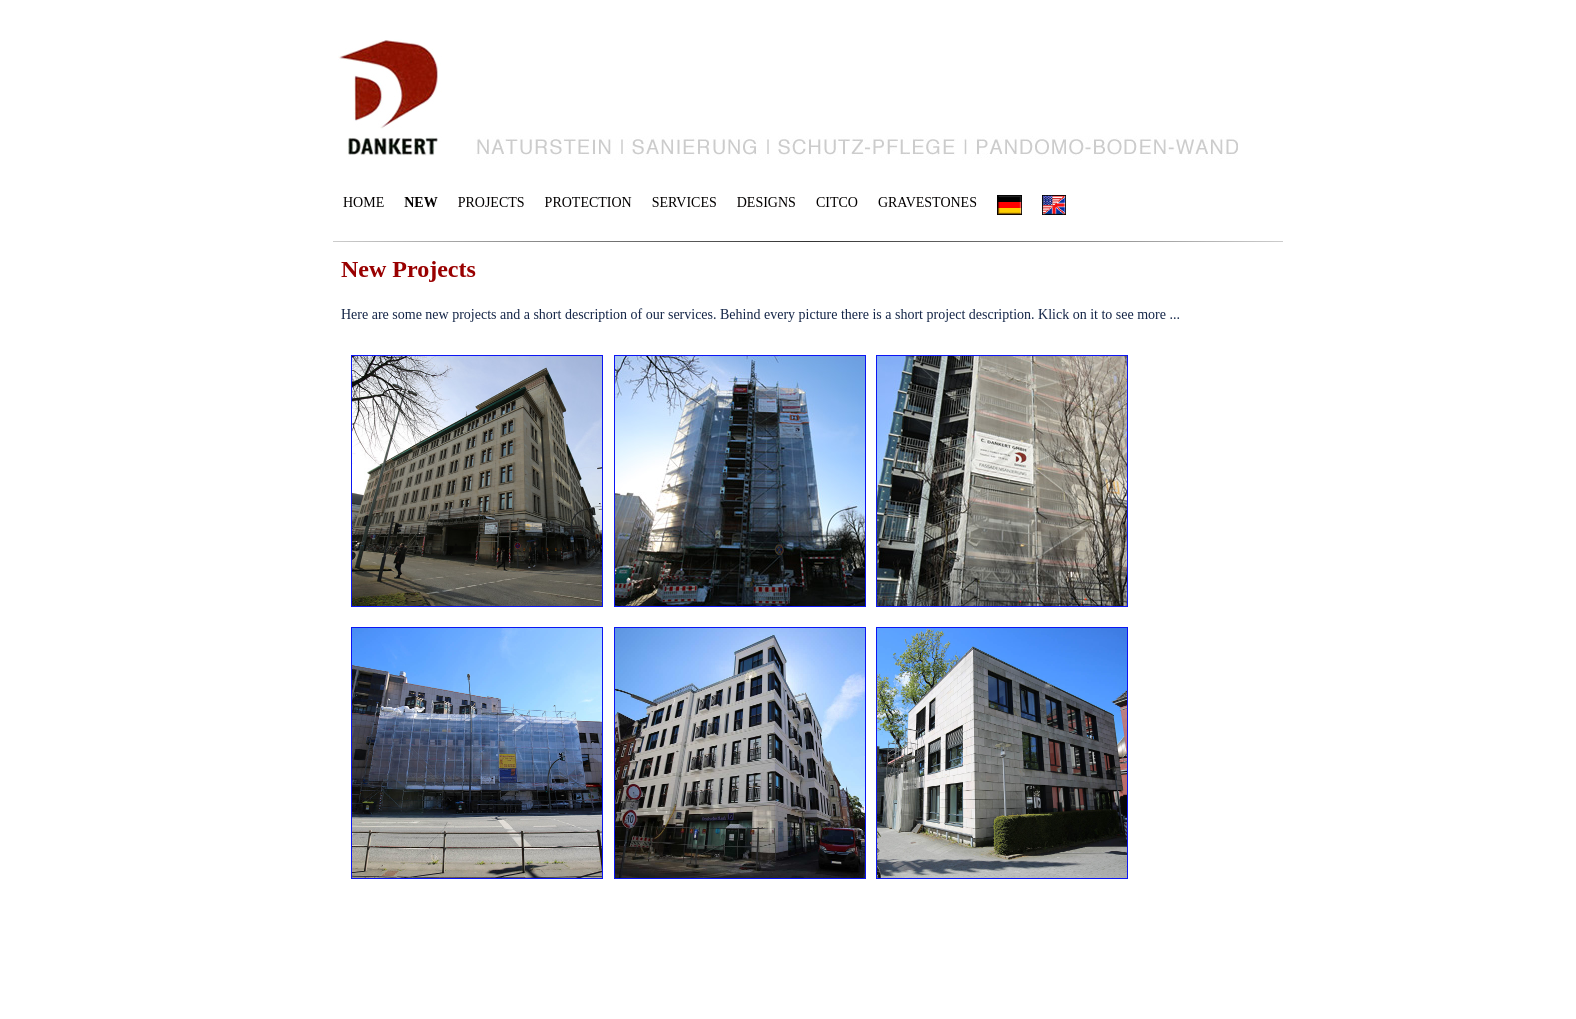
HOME (363, 202)
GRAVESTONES (927, 202)
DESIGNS (766, 202)
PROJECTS (491, 202)
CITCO (837, 202)
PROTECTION (588, 202)
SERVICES (684, 202)
